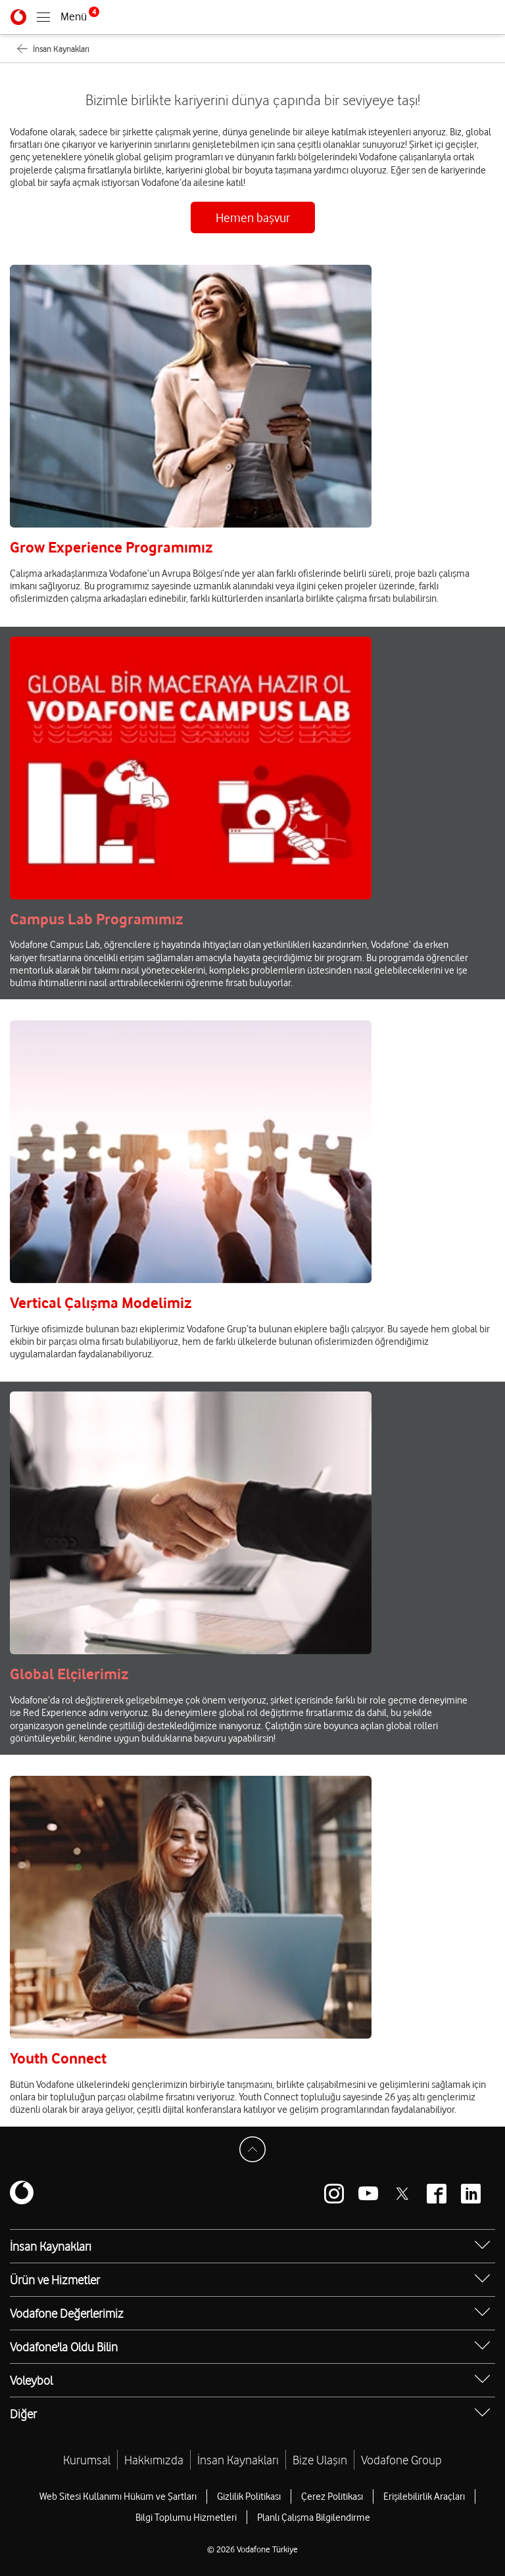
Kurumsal (86, 2459)
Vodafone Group (401, 2459)
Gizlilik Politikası (249, 2496)
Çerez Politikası (332, 2496)
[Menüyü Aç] (68, 17)
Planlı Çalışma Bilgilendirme (313, 2517)
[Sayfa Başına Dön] (252, 2149)
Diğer (23, 2414)
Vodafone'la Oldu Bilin (64, 2346)
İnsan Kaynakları (50, 2246)
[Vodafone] (18, 17)
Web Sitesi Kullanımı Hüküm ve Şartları (118, 2496)
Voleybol (31, 2380)
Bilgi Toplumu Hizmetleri (186, 2517)
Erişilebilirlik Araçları (424, 2496)
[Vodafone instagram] (334, 2193)
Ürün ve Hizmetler (55, 2279)
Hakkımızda (153, 2459)
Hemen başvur (253, 217)
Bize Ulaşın (320, 2459)
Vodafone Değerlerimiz (67, 2313)
